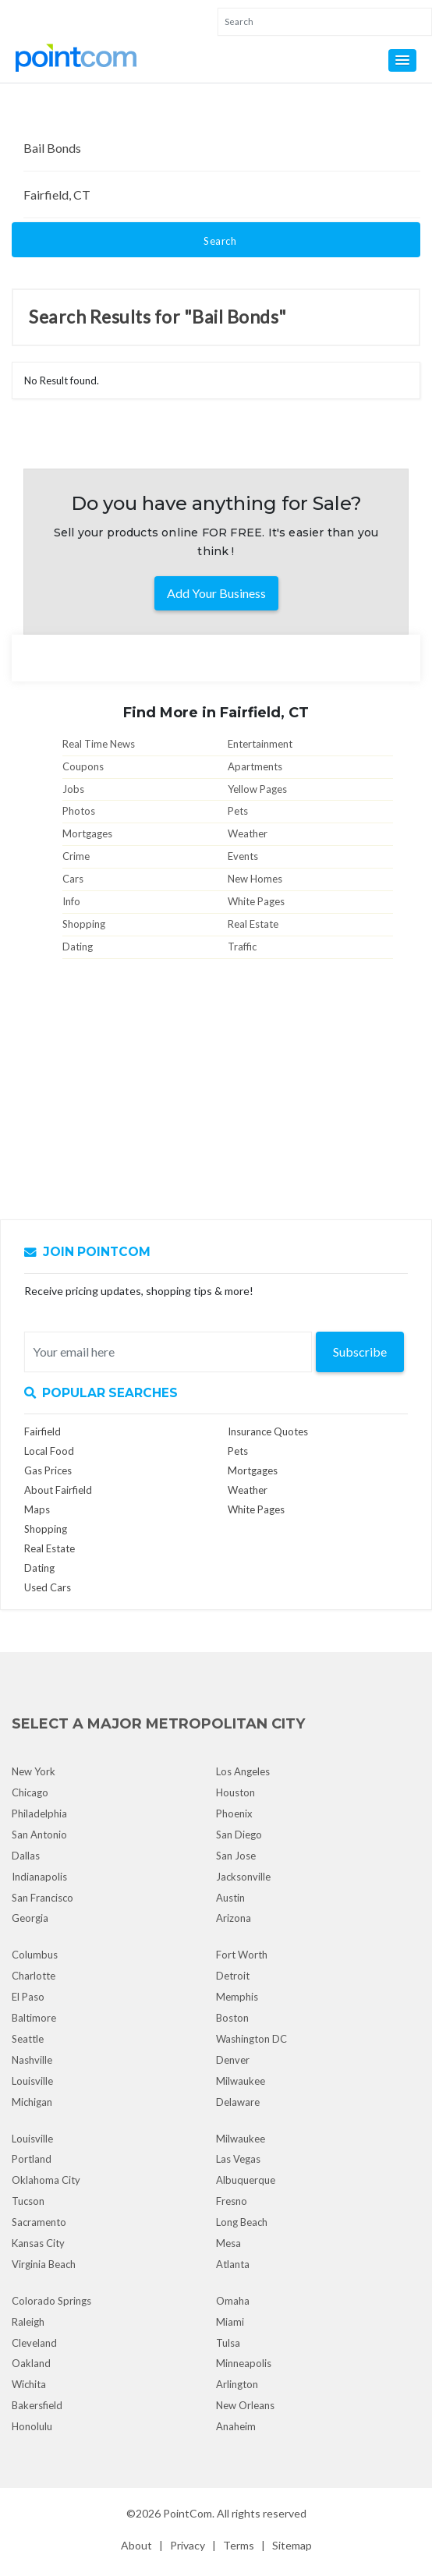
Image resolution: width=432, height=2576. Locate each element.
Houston (235, 1792)
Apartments (255, 766)
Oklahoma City (46, 2180)
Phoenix (234, 1813)
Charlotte (33, 1975)
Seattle (28, 2039)
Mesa (228, 2243)
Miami (230, 2322)
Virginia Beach (44, 2264)
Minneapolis (243, 2363)
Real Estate (253, 924)
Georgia (30, 1918)
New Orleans (245, 2405)
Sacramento (39, 2222)
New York (33, 1771)
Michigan (32, 2102)
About (136, 2545)
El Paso (28, 1996)
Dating (77, 946)
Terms (238, 2545)
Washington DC (251, 2039)
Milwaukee (240, 2081)
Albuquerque (245, 2180)
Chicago (30, 1792)
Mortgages (87, 833)
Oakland (31, 2363)
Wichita (29, 2384)
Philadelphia (39, 1813)
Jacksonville (243, 1876)
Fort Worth (241, 1954)
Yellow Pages (257, 789)
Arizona (233, 1918)
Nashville (32, 2060)
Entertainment (260, 744)
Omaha (233, 2301)
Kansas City (38, 2243)
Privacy (187, 2545)
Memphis (237, 1996)
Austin (230, 1897)
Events (243, 856)
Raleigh (28, 2322)
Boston (232, 2018)
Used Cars (47, 1587)
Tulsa (228, 2343)
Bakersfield (37, 2405)
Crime (76, 856)
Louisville (32, 2081)
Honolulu (32, 2426)
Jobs (73, 789)
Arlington (237, 2384)
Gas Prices (48, 1470)
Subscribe (360, 1351)
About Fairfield (58, 1490)
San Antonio (39, 1834)
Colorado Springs (51, 2301)
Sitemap (292, 2545)
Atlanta (233, 2264)
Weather (247, 833)
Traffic (242, 946)
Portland (31, 2159)
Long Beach (241, 2222)
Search (220, 241)
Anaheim (236, 2426)
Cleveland (34, 2343)
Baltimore (34, 2018)
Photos (78, 811)
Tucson (28, 2201)
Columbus (35, 1954)
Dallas (26, 1855)
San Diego (239, 1834)
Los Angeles (243, 1771)
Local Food (49, 1451)
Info (71, 901)
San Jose (236, 1855)
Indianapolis (39, 1876)
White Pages (256, 901)
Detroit (233, 1975)
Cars (72, 878)
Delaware (238, 2102)
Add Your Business (216, 593)
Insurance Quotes (268, 1431)
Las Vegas (238, 2159)
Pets (238, 811)
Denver (233, 2060)
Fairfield (42, 1431)
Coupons (83, 766)
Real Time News (98, 744)
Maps (37, 1509)
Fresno (231, 2201)
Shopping (83, 924)
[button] (402, 60)
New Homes (255, 878)
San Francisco (42, 1897)
